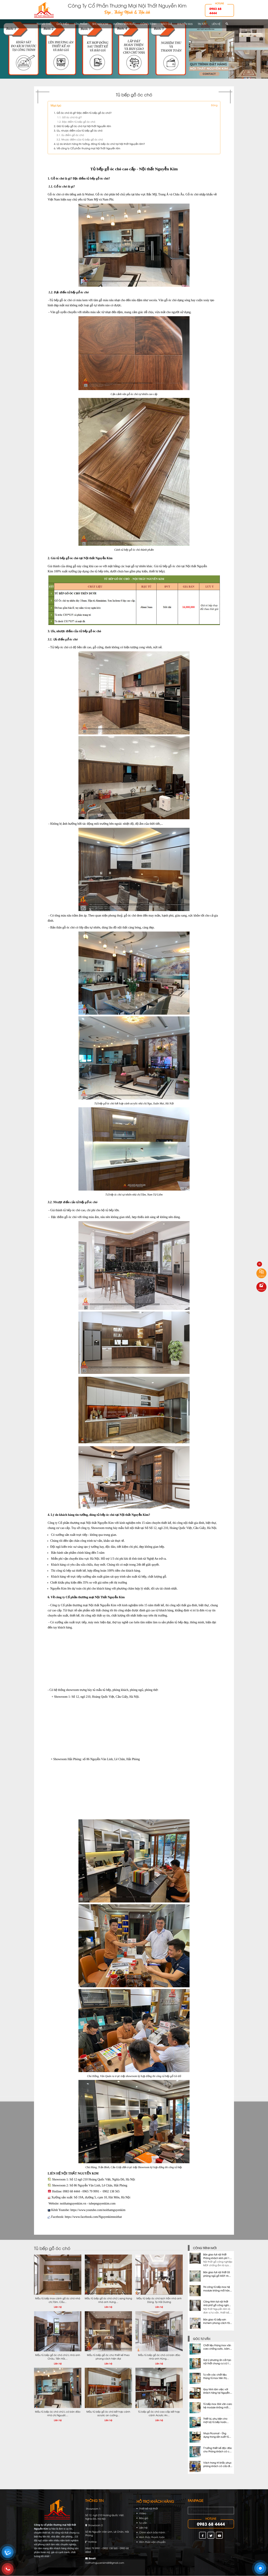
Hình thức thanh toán (152, 2537)
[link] (97, 2210)
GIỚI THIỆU (62, 23)
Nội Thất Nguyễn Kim (205, 2510)
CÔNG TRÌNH (148, 23)
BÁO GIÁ (166, 23)
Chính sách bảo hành (152, 2532)
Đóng (214, 105)
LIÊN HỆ (216, 23)
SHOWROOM (100, 23)
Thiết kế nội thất (148, 2508)
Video (142, 2513)
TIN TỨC (202, 23)
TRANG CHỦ (44, 23)
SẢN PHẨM (80, 23)
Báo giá (143, 2518)
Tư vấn (143, 2522)
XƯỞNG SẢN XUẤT (124, 23)
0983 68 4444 (215, 10)
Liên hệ (143, 2527)
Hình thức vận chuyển (152, 2542)
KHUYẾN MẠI (185, 23)
